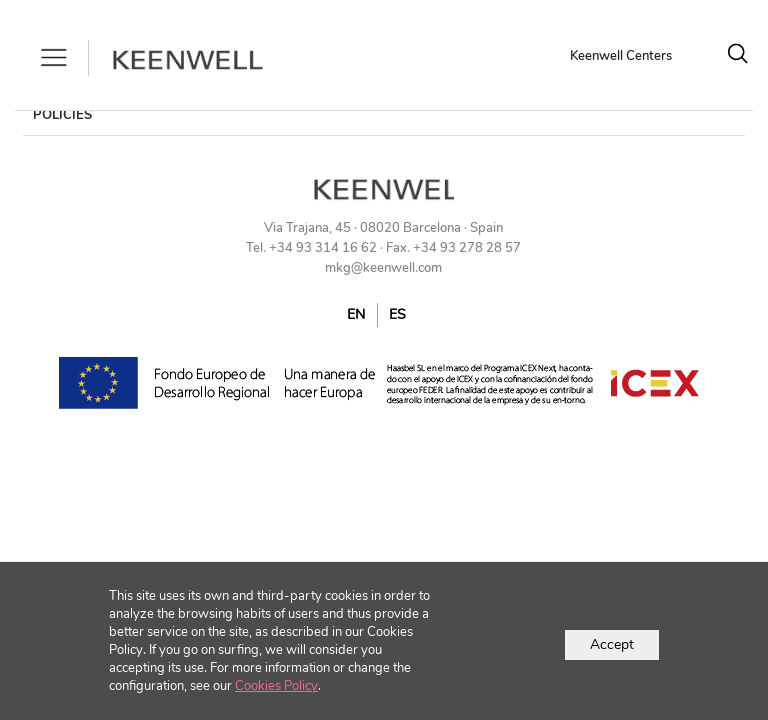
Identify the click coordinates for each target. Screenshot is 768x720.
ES (397, 314)
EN (356, 314)
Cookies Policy (276, 686)
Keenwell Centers (621, 56)
